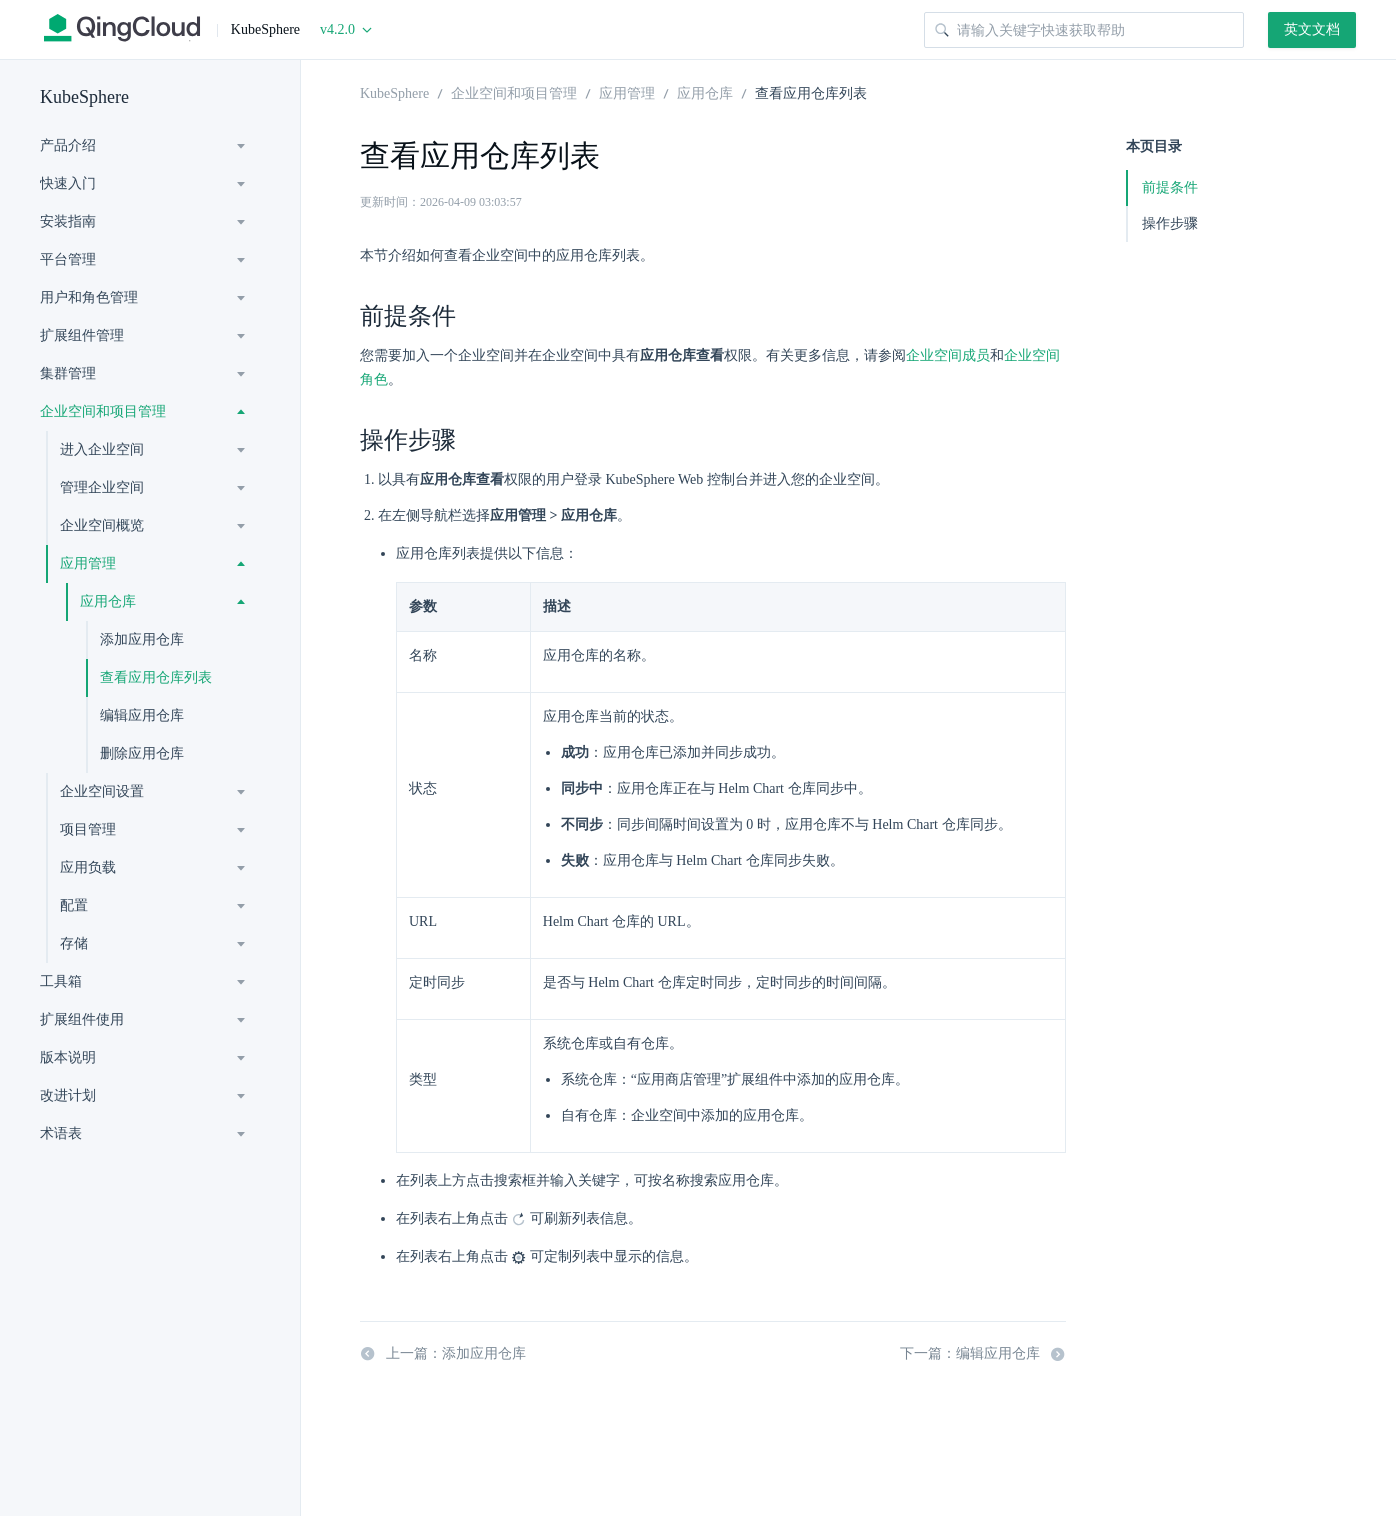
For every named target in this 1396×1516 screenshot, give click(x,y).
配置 (74, 905)
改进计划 (68, 1095)
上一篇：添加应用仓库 (443, 1354)
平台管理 (68, 259)
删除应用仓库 (142, 753)
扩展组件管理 (82, 335)
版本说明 (68, 1057)
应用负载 (88, 867)
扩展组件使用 (82, 1019)
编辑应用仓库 (142, 715)
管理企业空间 (102, 487)
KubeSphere (84, 97)
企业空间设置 (102, 791)
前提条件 (1170, 187)
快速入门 (68, 183)
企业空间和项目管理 (103, 411)
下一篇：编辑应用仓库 (983, 1354)
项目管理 (88, 829)
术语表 (61, 1133)
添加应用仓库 (142, 639)
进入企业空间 (102, 449)
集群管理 (68, 373)
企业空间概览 (102, 525)
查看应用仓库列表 (156, 677)
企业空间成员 (948, 355)
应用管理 (88, 563)
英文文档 (1312, 29)
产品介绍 (68, 145)
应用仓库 (108, 601)
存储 (74, 943)
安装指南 (68, 221)
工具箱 (61, 981)
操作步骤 (1170, 223)
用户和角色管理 (89, 297)
